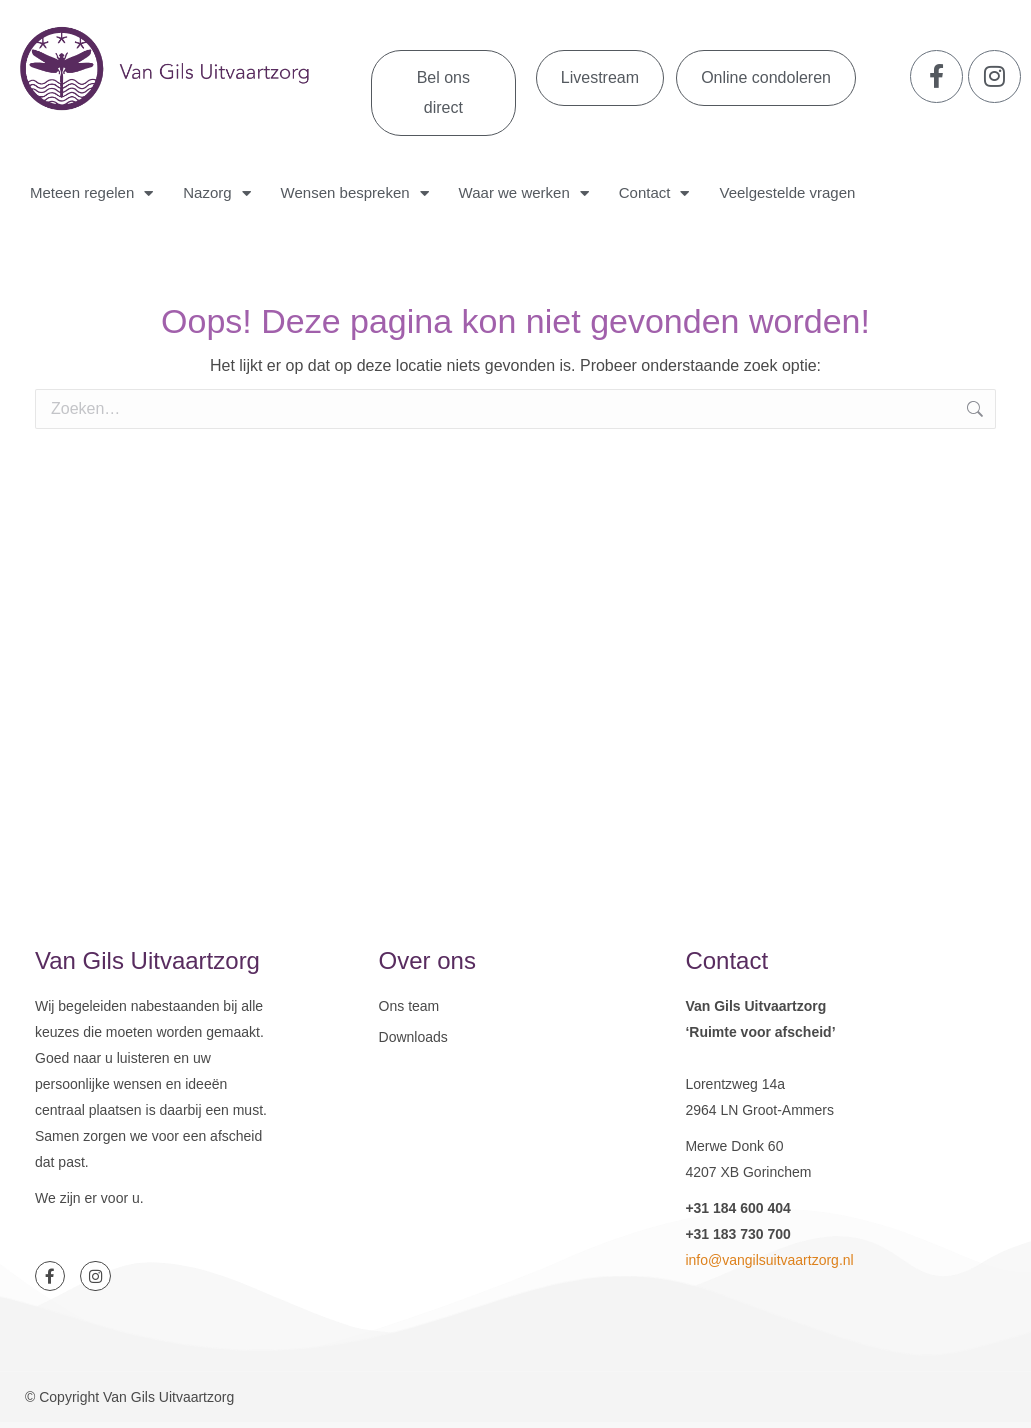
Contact (654, 193)
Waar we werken (524, 193)
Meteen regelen (91, 193)
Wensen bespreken (355, 193)
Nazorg (216, 193)
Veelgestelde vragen (787, 192)
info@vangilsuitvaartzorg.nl (769, 1260)
